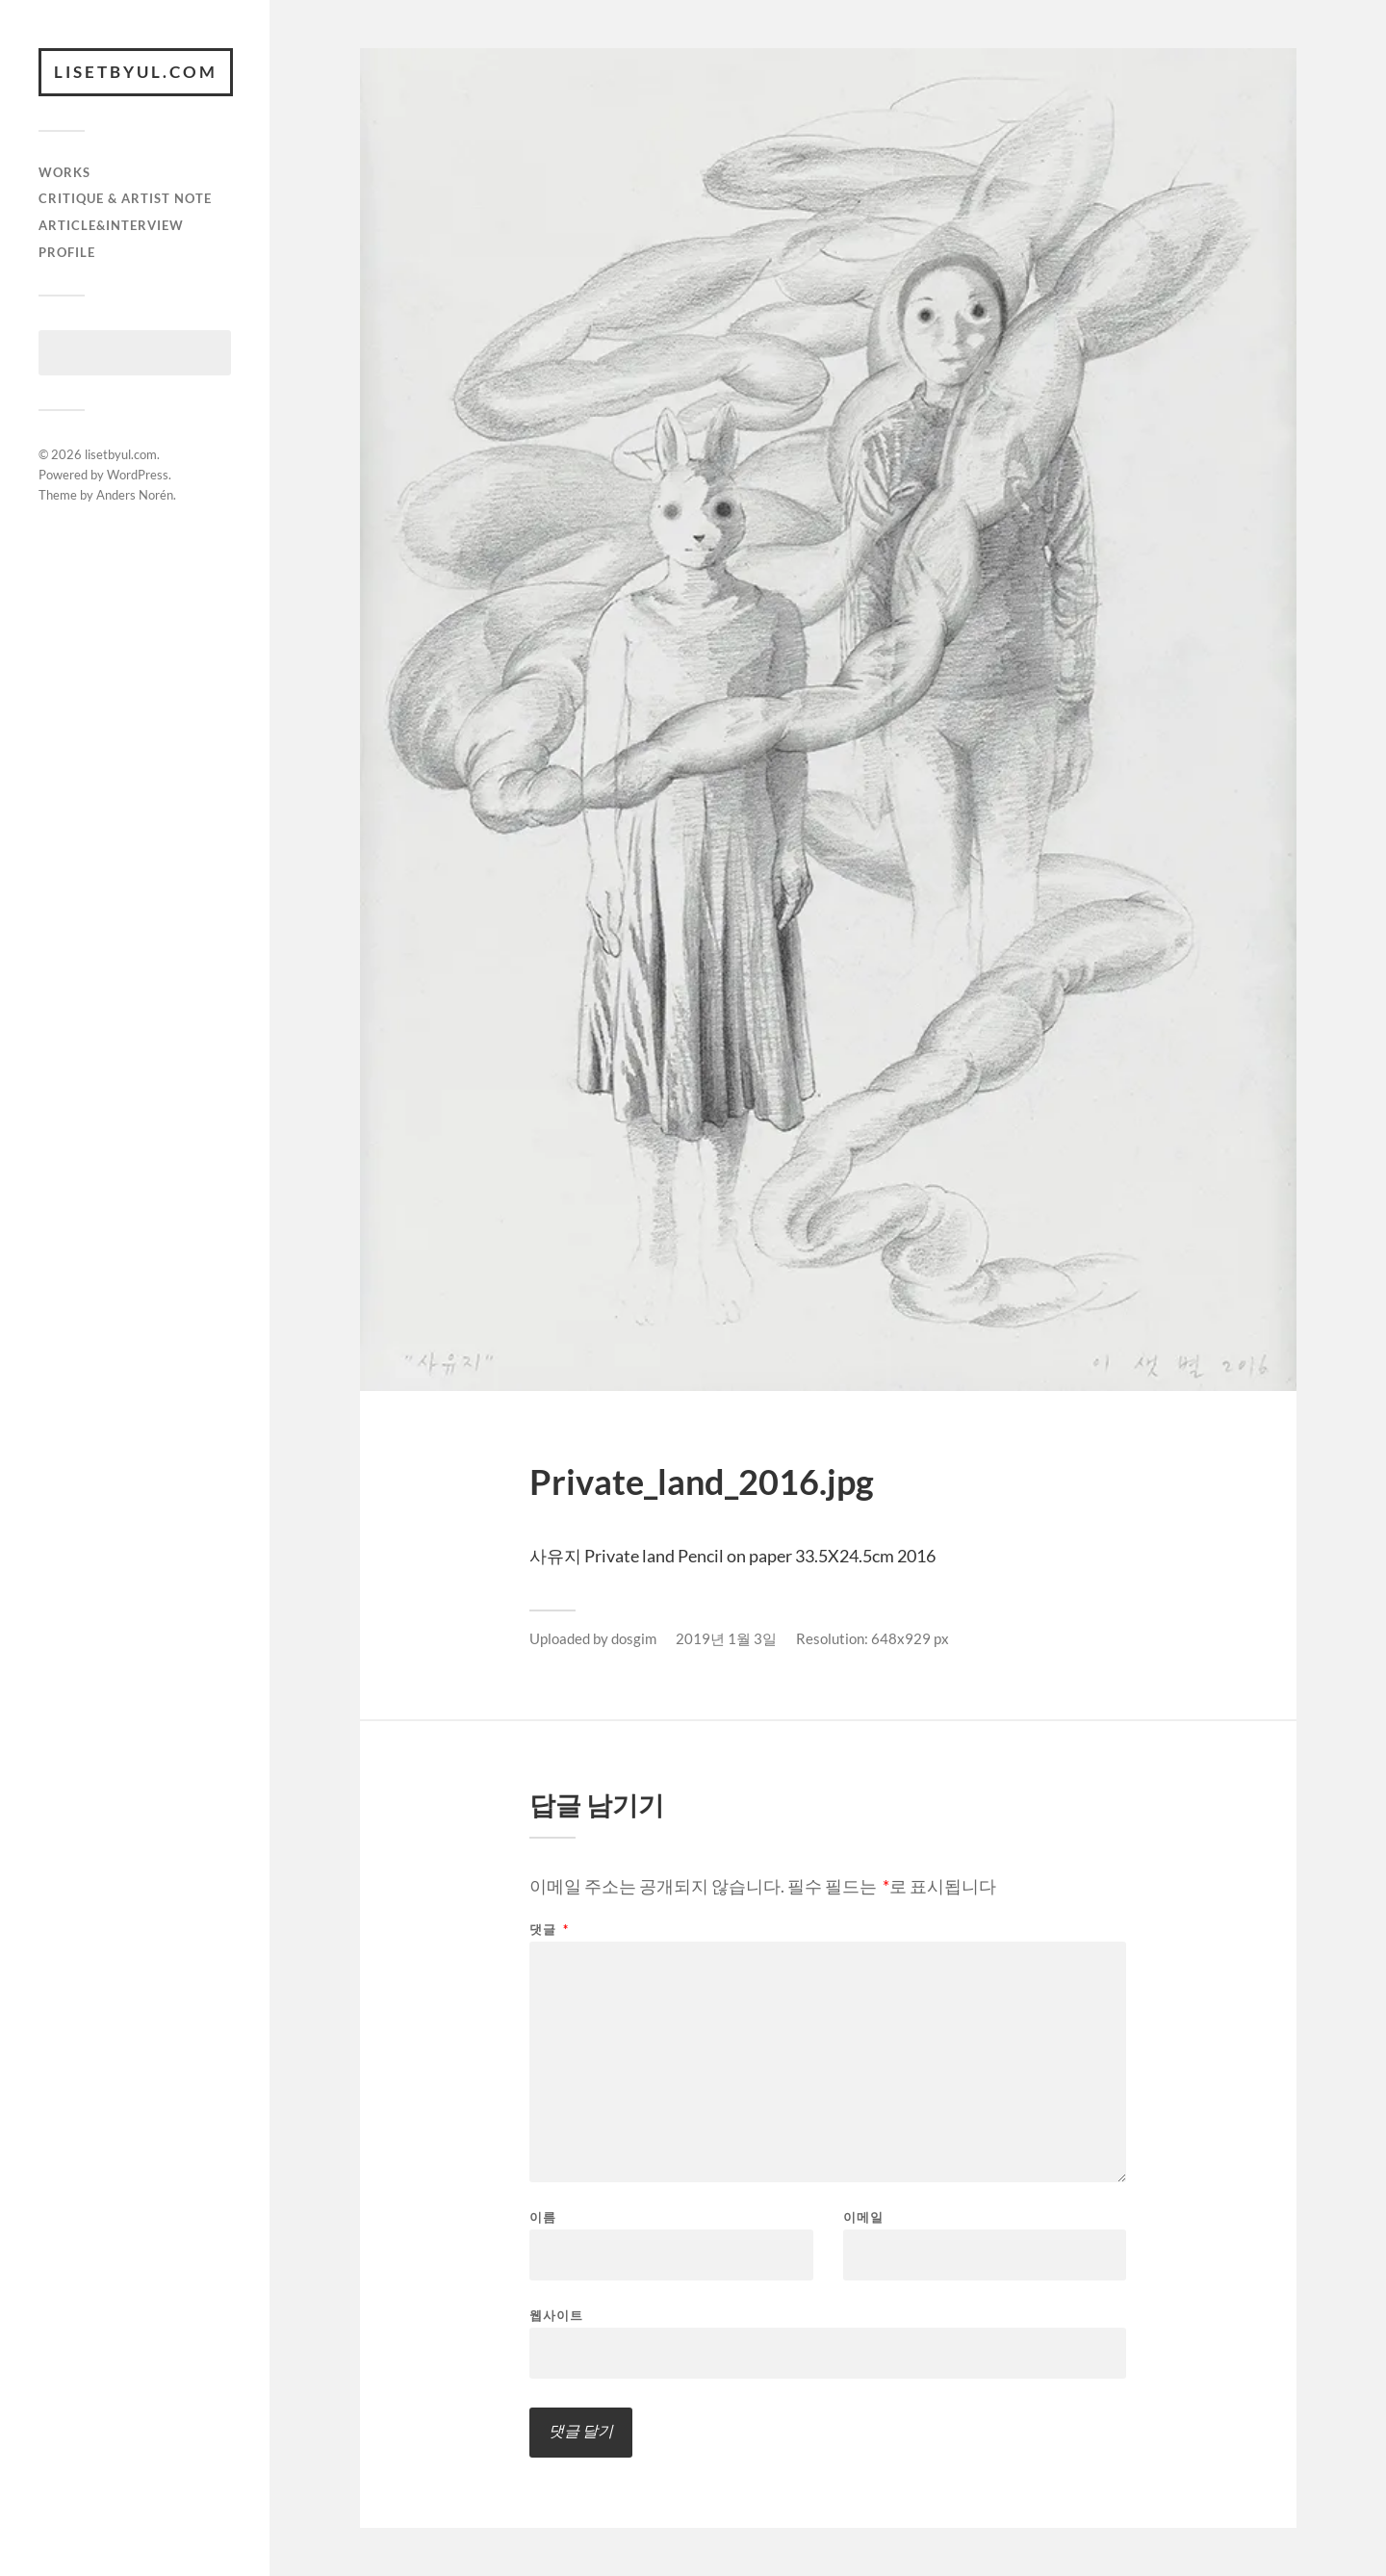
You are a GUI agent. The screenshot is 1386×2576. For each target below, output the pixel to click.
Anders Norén (134, 494)
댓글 (549, 1929)
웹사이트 (556, 2314)
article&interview (111, 225)
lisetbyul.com (136, 72)
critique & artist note (125, 198)
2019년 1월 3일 (726, 1638)
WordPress (137, 474)
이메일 (863, 2217)
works (64, 172)
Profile (66, 252)
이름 (542, 2217)
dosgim (633, 1638)
